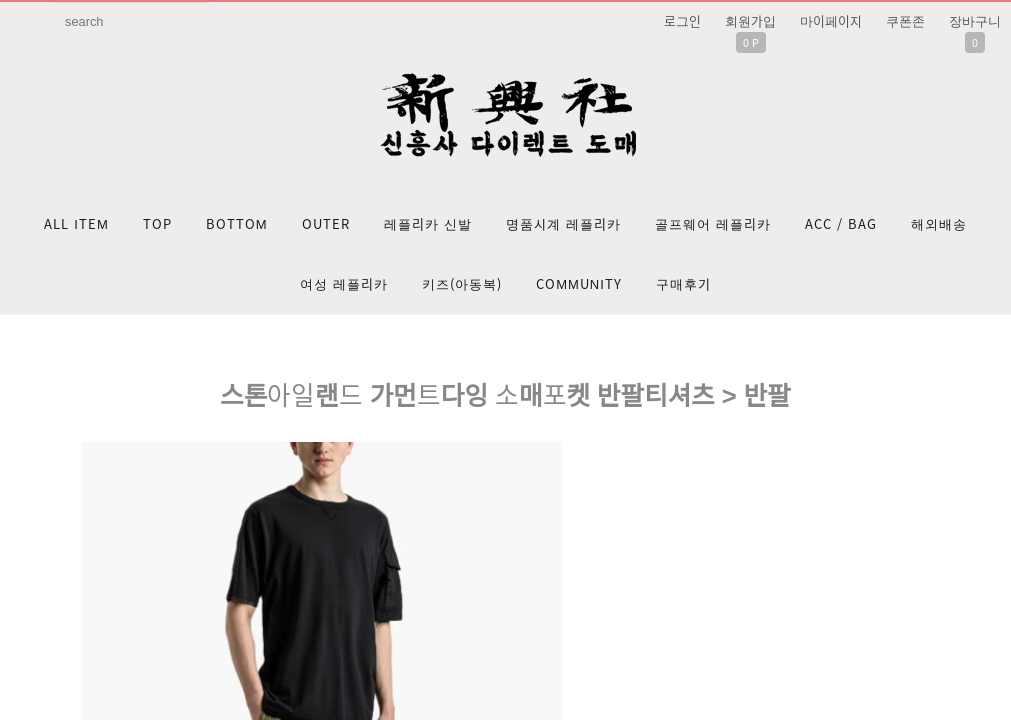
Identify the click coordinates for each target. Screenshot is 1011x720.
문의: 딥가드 (505, 521)
